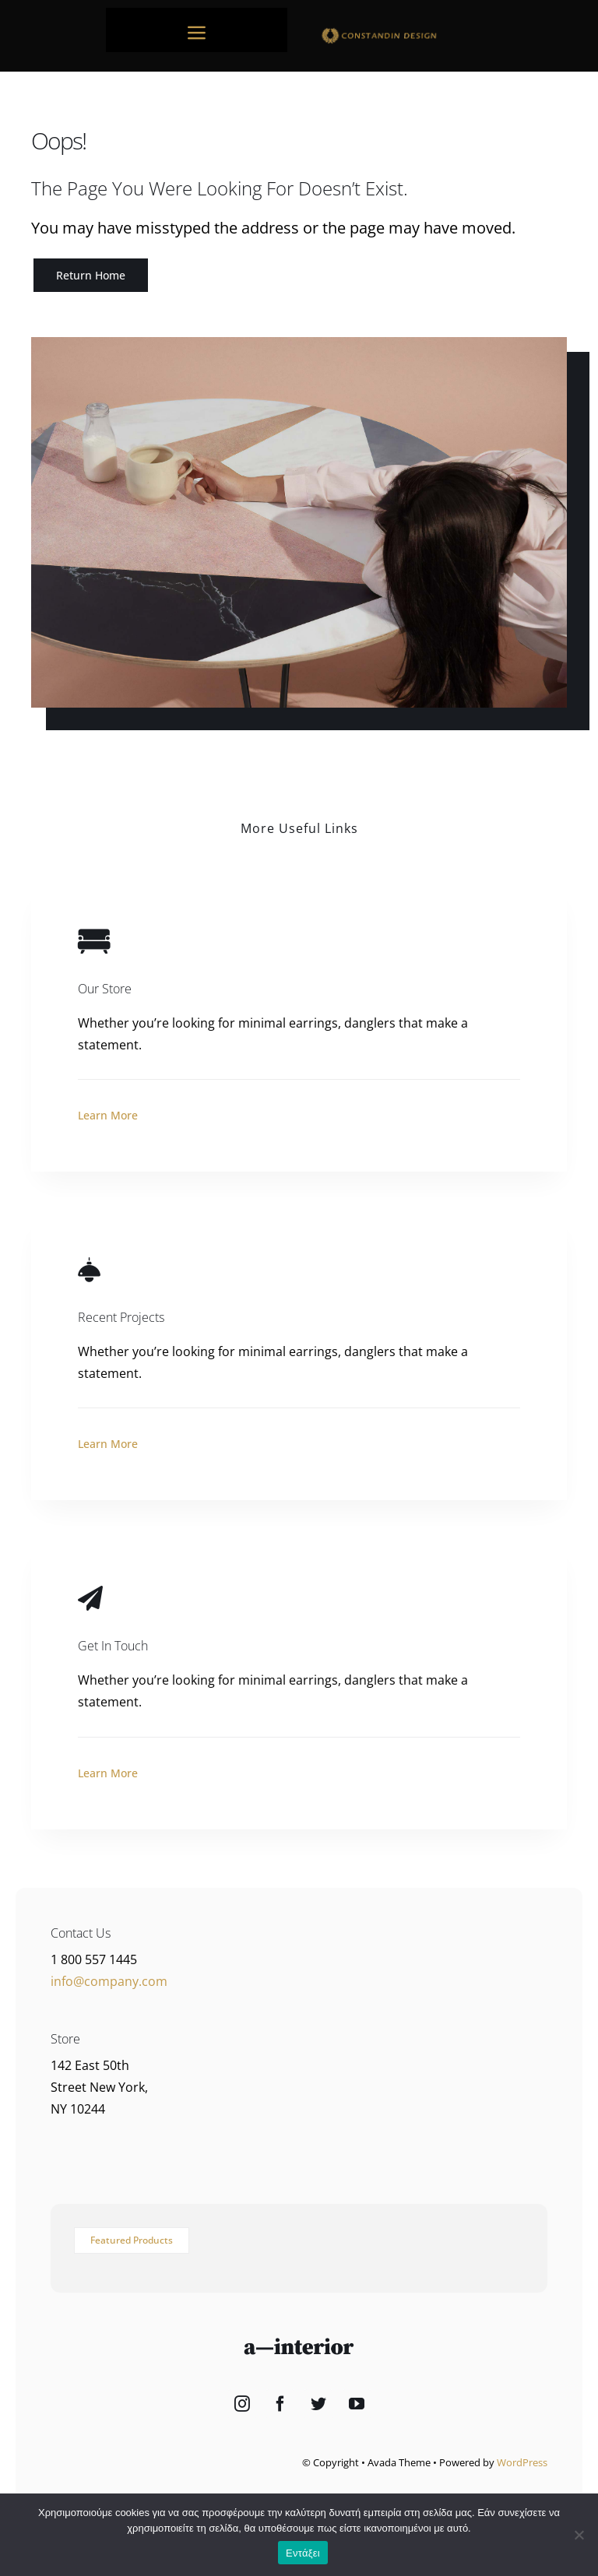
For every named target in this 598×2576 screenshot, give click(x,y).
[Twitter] (318, 2404)
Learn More (108, 1115)
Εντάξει (303, 2553)
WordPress (522, 2462)
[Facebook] (280, 2404)
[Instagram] (242, 2404)
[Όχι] (578, 2535)
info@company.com (109, 1981)
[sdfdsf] (401, 31)
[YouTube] (356, 2404)
